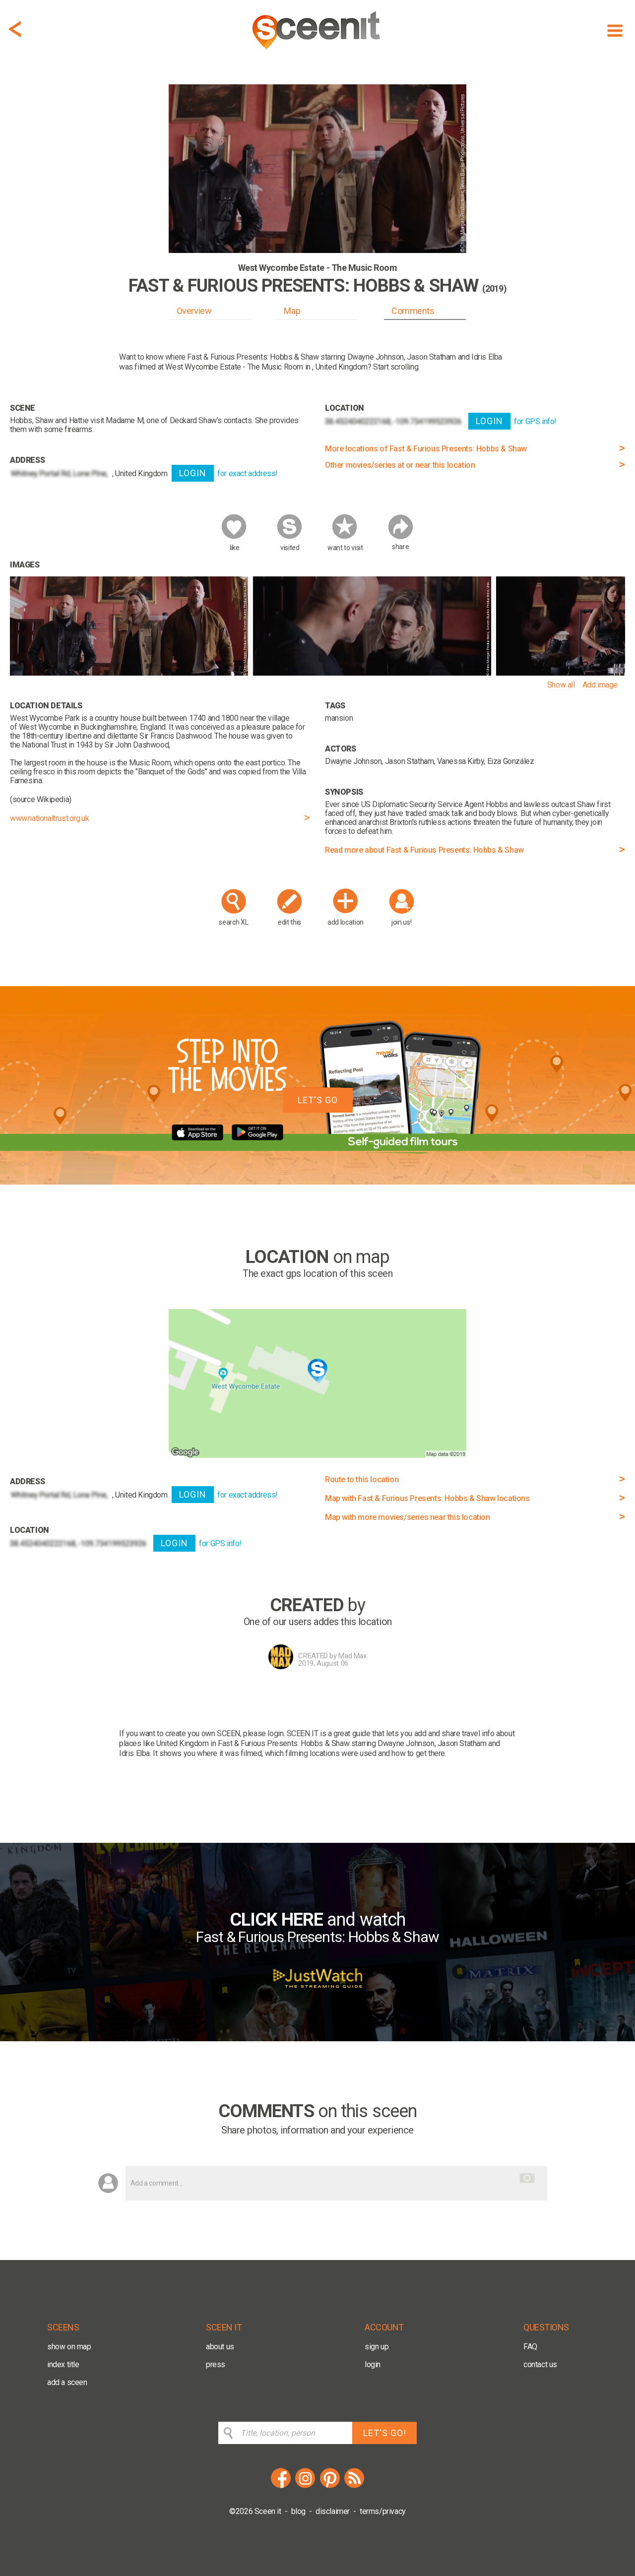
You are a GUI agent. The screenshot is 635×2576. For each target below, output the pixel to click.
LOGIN (192, 473)
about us (220, 2346)
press (215, 2364)
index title (63, 2364)
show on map (69, 2346)
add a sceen (67, 2382)
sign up (376, 2346)
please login (263, 1733)
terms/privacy (383, 2511)
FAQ (530, 2346)
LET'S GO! (384, 2433)
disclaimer (333, 2511)
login (373, 2364)
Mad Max (352, 1655)
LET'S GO (318, 1100)
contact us (540, 2364)
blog (298, 2511)
